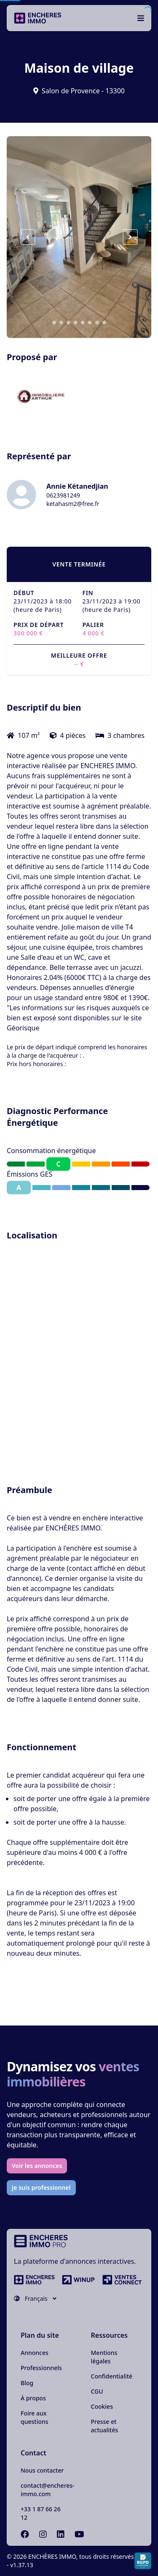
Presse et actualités (104, 2426)
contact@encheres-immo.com (48, 2489)
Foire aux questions (34, 2417)
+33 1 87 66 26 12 (41, 2513)
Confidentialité (112, 2376)
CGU (97, 2391)
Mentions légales (104, 2357)
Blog (27, 2383)
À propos (33, 2398)
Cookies (102, 2406)
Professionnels (41, 2368)
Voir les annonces (37, 2166)
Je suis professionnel (41, 2187)
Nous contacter (42, 2470)
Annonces (34, 2353)
